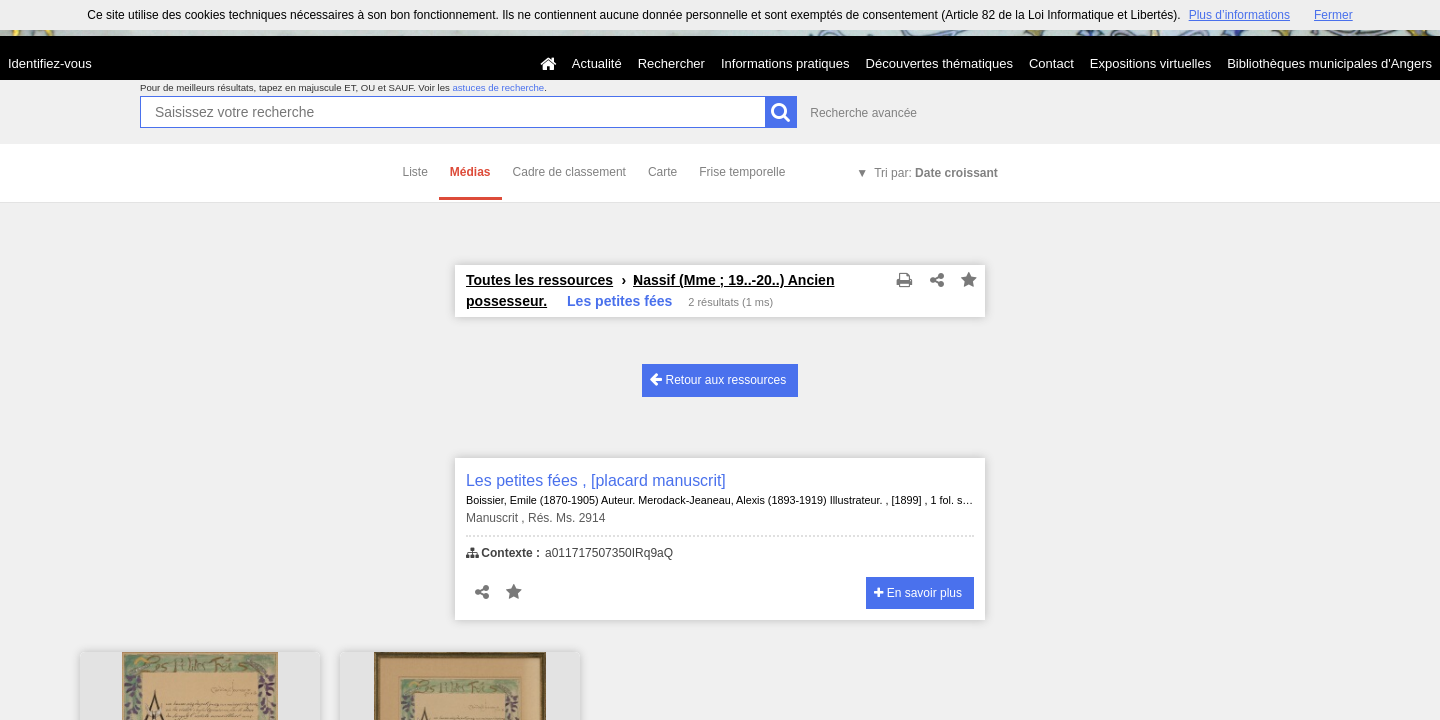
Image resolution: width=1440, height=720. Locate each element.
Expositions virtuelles (1150, 63)
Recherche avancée (863, 113)
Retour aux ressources (718, 379)
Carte (662, 172)
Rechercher (671, 63)
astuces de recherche (498, 87)
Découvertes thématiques (939, 63)
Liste (415, 172)
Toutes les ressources (539, 280)
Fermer (1333, 15)
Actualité (597, 63)
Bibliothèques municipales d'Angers (1329, 63)
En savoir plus (918, 593)
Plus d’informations (1239, 15)
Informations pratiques (785, 63)
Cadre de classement (569, 172)
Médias (470, 172)
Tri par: (936, 173)
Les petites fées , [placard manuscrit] (596, 480)
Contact (1051, 63)
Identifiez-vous (50, 63)
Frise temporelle (742, 172)
